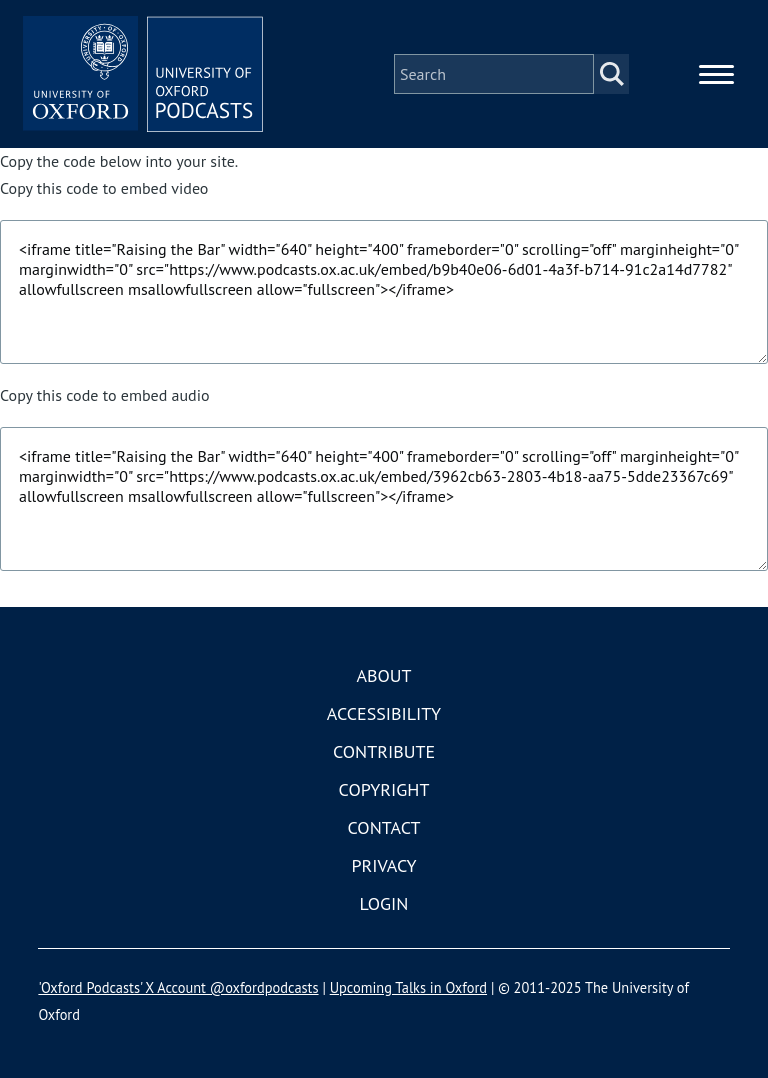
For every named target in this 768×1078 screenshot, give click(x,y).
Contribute (384, 751)
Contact (384, 827)
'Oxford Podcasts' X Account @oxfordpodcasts (178, 987)
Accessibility (384, 713)
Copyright (384, 789)
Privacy (383, 865)
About (383, 675)
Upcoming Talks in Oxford (408, 987)
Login (384, 903)
